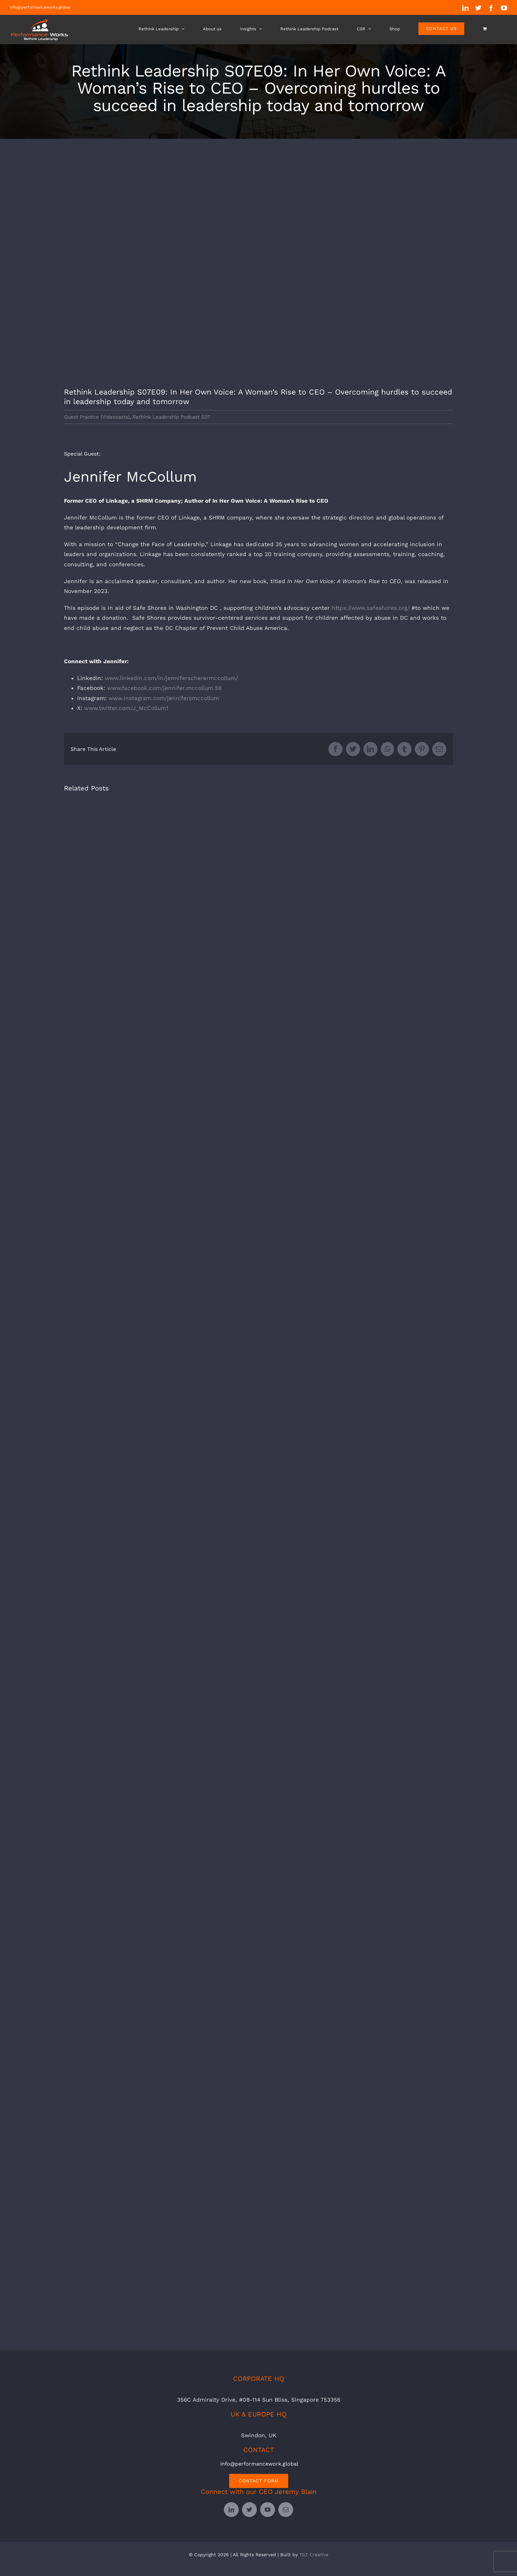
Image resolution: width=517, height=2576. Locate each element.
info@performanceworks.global (40, 7)
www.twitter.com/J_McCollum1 (126, 708)
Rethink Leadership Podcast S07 (171, 417)
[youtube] (267, 2509)
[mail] (285, 2509)
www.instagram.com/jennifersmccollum (163, 698)
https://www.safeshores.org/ (371, 608)
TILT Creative (313, 2554)
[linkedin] (231, 2509)
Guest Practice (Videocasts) (97, 417)
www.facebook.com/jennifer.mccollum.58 (164, 688)
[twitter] (249, 2509)
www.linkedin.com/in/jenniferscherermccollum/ (171, 678)
